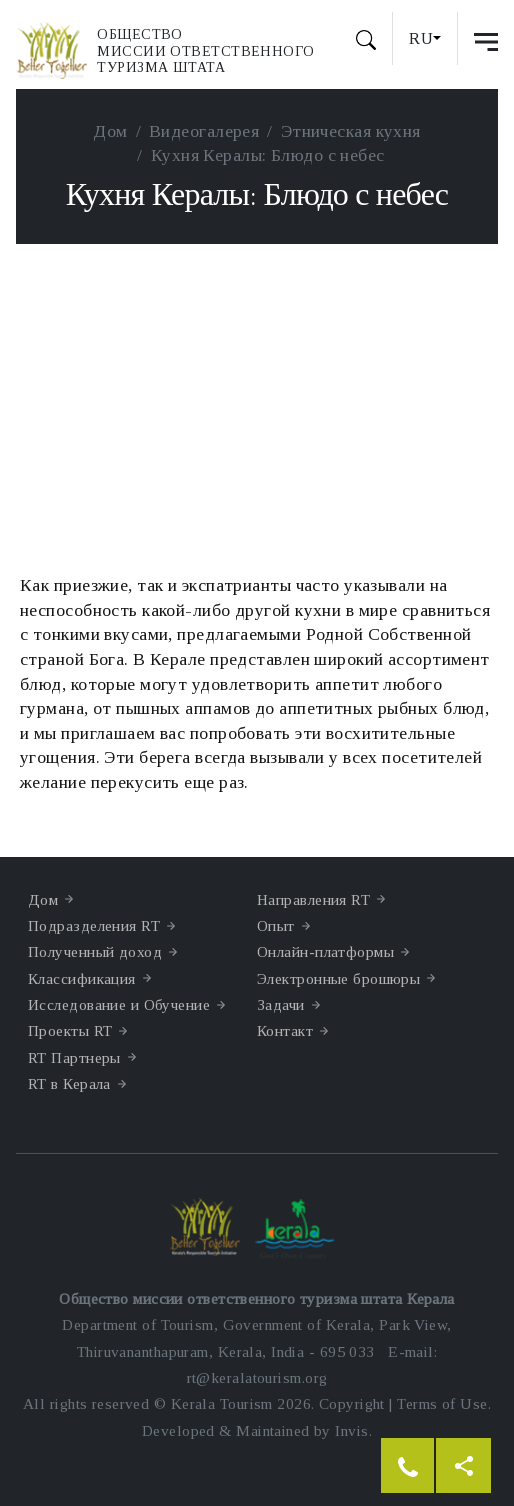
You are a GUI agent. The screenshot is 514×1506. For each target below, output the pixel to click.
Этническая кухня (351, 131)
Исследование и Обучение (119, 1004)
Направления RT (313, 899)
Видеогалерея (204, 131)
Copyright (352, 1403)
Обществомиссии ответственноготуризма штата (205, 51)
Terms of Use (442, 1403)
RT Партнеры (74, 1057)
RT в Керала (69, 1083)
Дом (110, 131)
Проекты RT (70, 1030)
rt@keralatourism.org (257, 1377)
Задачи (281, 1004)
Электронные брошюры (338, 978)
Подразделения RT (94, 925)
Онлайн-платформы (325, 951)
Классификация (82, 978)
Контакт (285, 1030)
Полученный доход (95, 951)
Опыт (276, 925)
